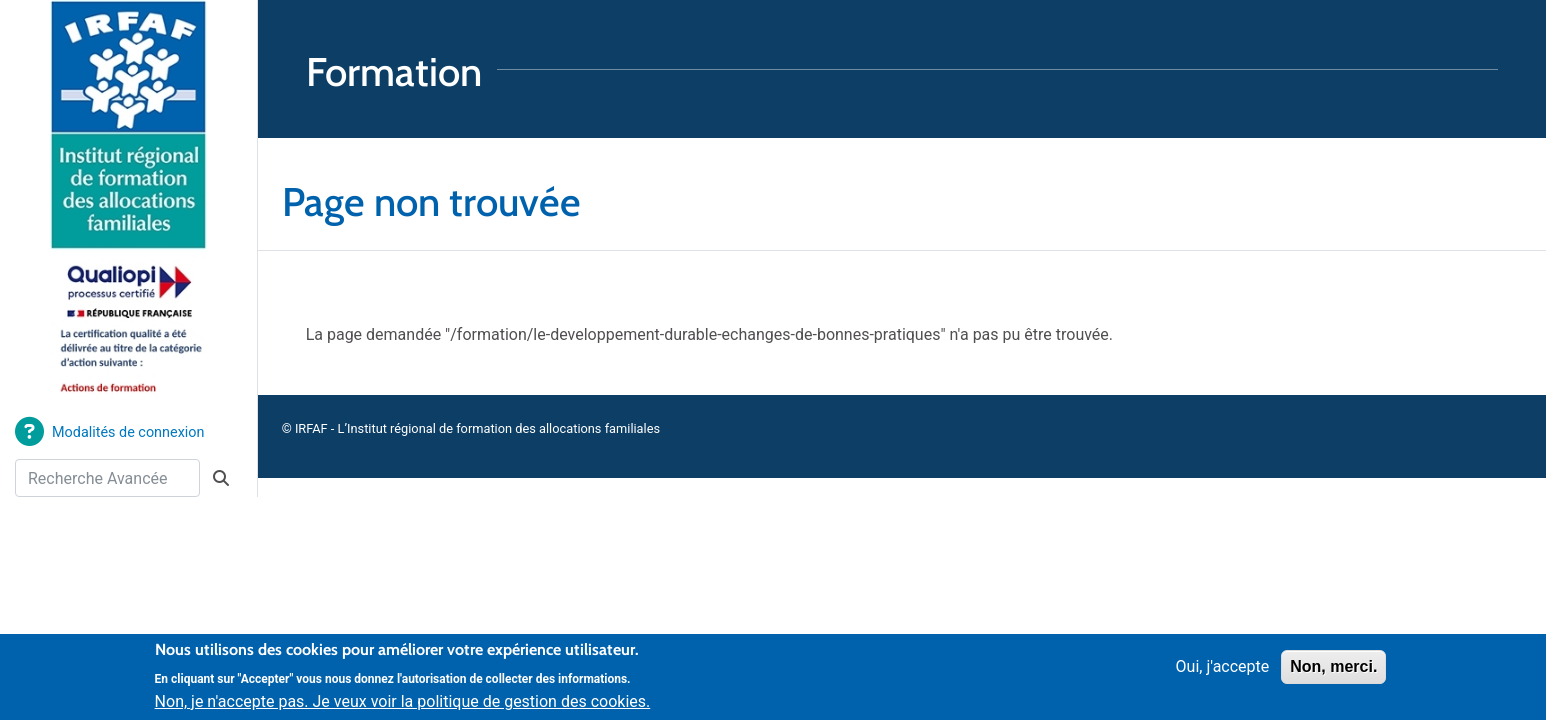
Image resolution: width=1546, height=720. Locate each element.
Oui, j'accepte (1223, 673)
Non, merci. (1333, 673)
